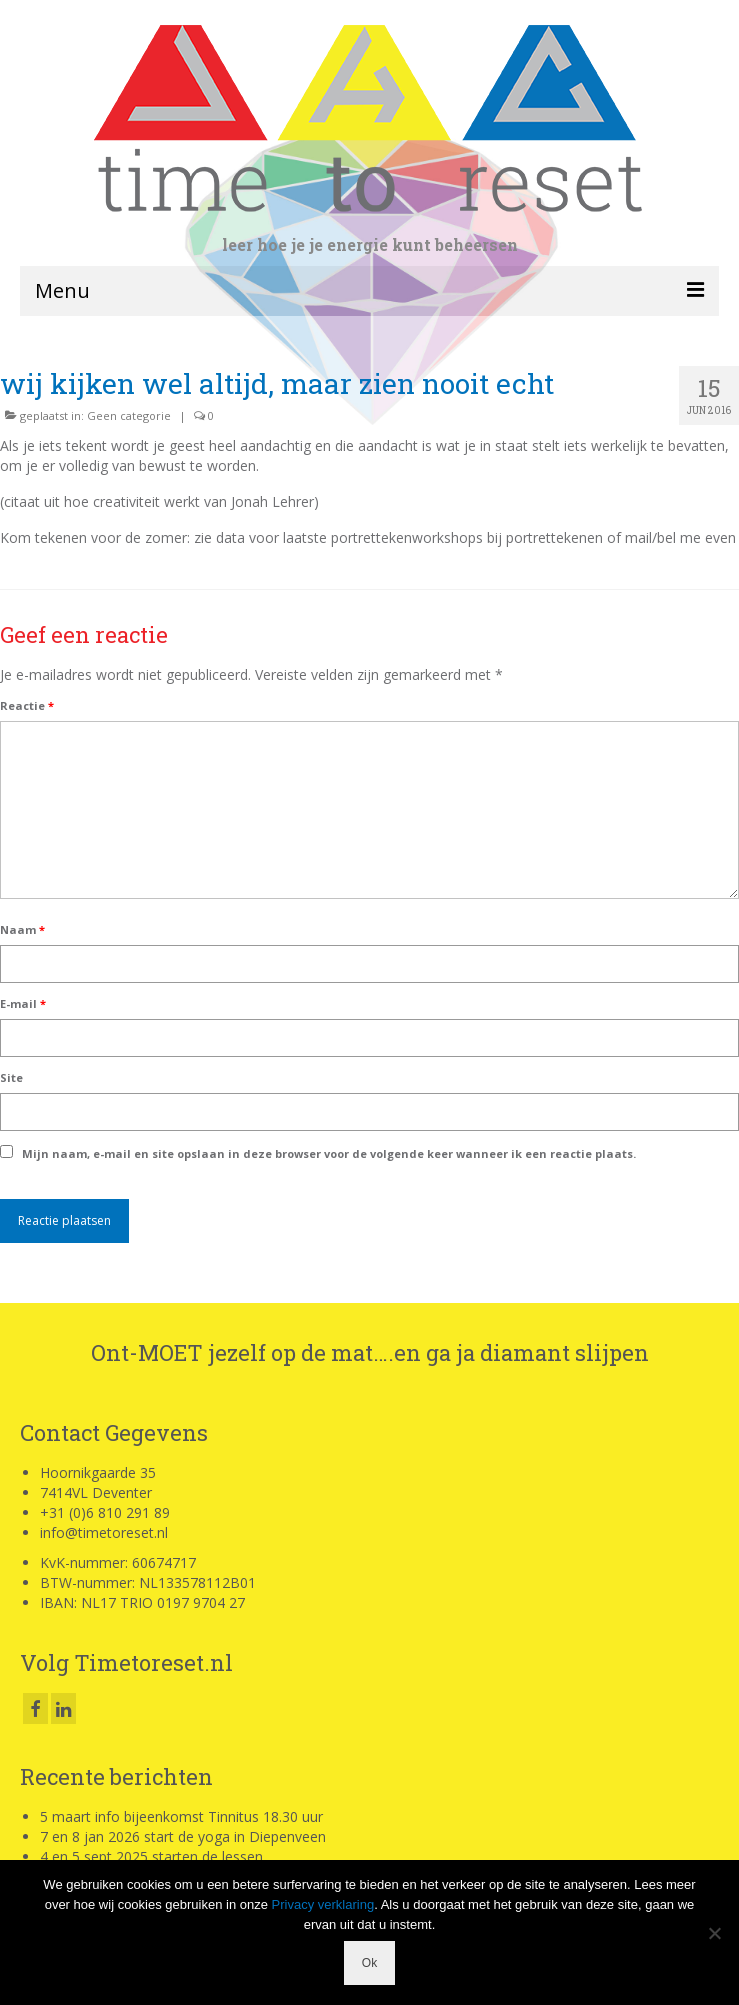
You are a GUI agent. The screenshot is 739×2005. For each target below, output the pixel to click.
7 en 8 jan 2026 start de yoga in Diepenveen (183, 1836)
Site (11, 1077)
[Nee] (714, 1933)
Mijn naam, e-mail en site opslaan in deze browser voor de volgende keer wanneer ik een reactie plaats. (329, 1153)
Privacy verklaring (323, 1904)
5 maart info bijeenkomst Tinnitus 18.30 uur (181, 1816)
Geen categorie (129, 415)
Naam (22, 929)
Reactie (27, 705)
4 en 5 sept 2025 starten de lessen (151, 1856)
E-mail (23, 1003)
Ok (369, 1963)
